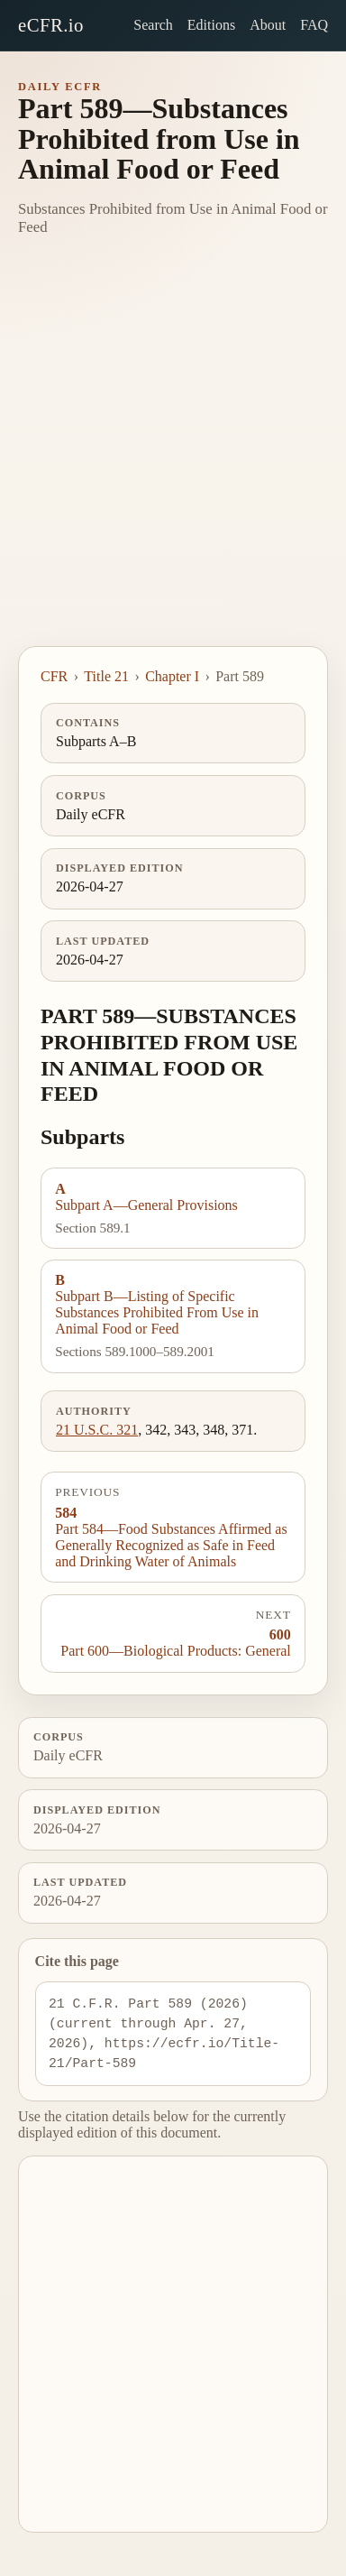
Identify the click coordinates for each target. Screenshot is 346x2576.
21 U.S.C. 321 (97, 1429)
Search (153, 24)
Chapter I (172, 676)
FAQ (314, 24)
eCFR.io (51, 24)
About (268, 24)
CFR (54, 676)
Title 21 (106, 676)
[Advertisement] (173, 464)
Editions (211, 24)
